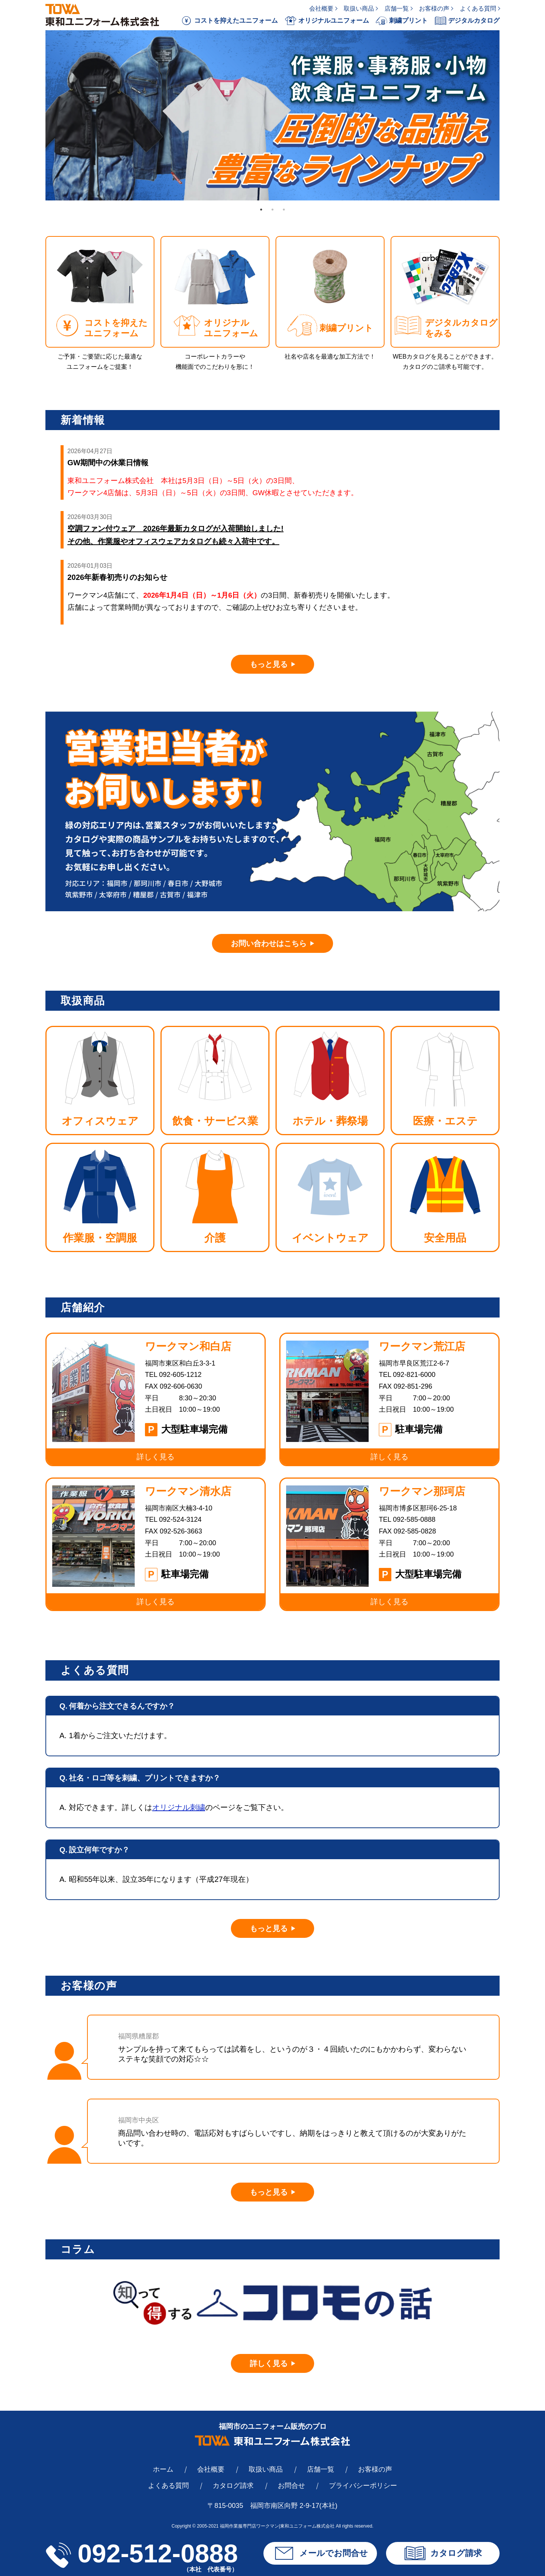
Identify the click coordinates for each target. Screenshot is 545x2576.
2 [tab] (272, 209)
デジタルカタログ (467, 20)
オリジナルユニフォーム (327, 20)
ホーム (163, 2469)
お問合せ (291, 2485)
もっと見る (269, 664)
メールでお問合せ (320, 2553)
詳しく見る (269, 2363)
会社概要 (321, 8)
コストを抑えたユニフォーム (229, 20)
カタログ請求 (233, 2485)
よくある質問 (478, 8)
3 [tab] (284, 209)
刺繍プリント (402, 20)
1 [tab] (261, 209)
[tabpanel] (272, 115)
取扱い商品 (359, 8)
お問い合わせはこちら (269, 943)
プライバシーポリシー (363, 2485)
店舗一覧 (397, 8)
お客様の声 (434, 8)
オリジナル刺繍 (178, 1807)
